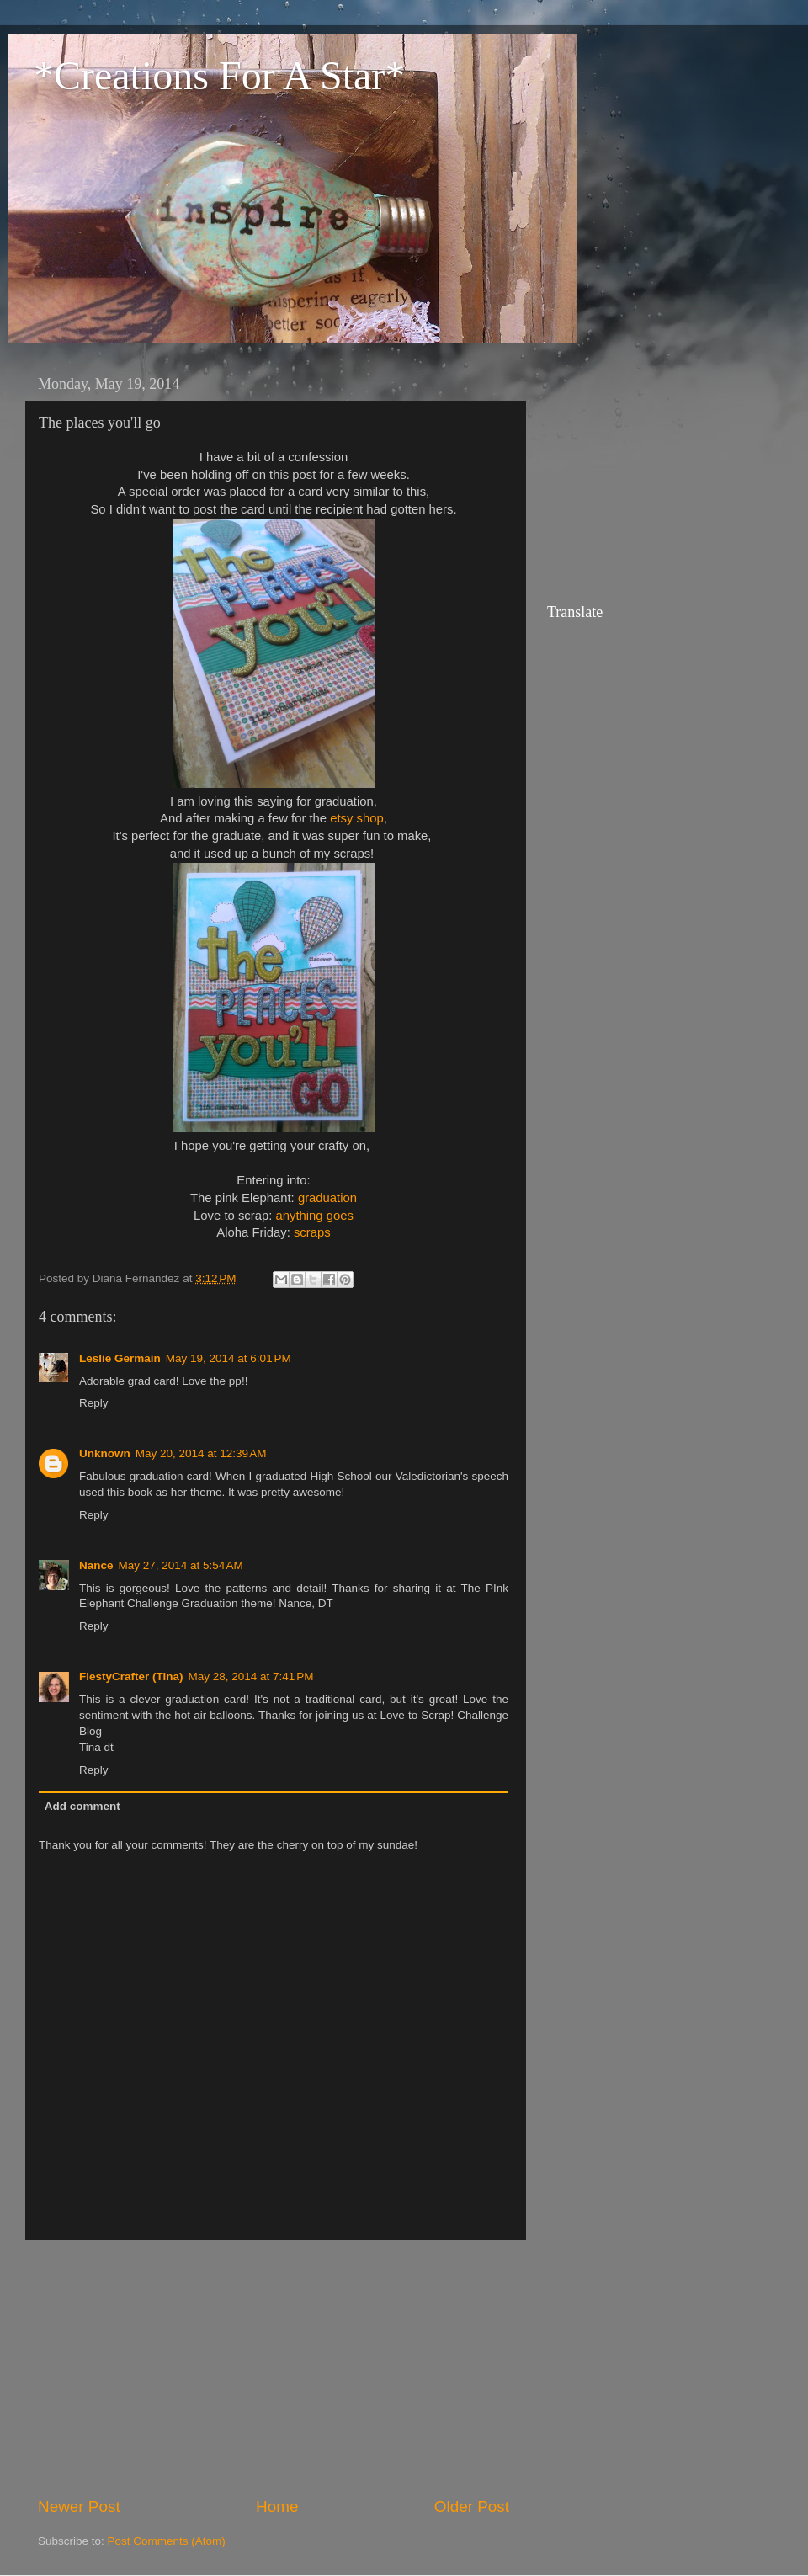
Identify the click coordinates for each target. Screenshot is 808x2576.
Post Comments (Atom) (167, 2541)
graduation (327, 1198)
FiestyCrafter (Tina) (131, 1676)
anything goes (314, 1215)
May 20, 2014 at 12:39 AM (201, 1453)
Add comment (82, 1806)
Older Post (471, 2506)
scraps (312, 1232)
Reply (94, 1403)
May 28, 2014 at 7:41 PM (251, 1676)
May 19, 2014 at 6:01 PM (228, 1358)
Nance (96, 1565)
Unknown (104, 1453)
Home (277, 2506)
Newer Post (79, 2506)
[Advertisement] (273, 2368)
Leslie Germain (120, 1358)
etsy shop (357, 818)
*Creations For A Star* (219, 75)
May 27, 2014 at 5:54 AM (181, 1565)
